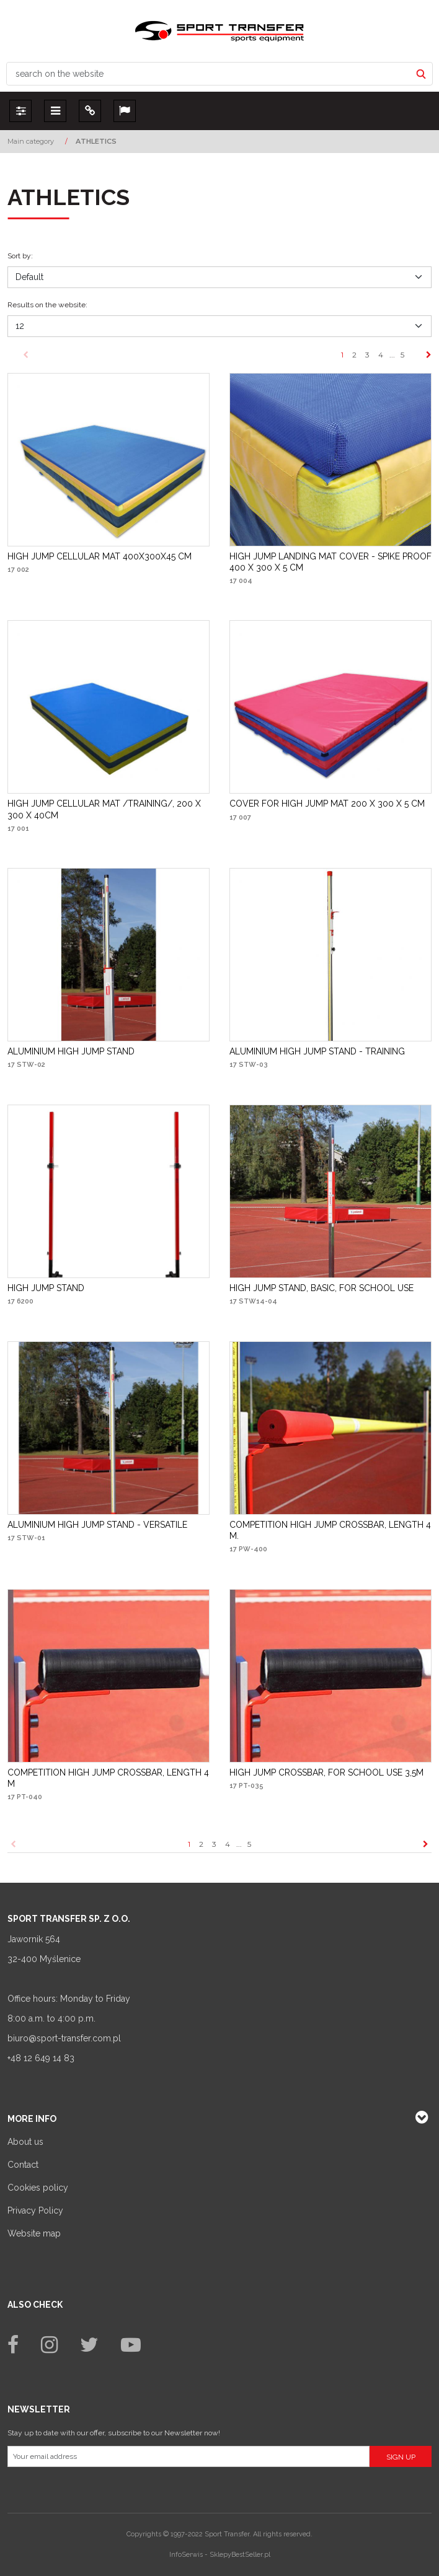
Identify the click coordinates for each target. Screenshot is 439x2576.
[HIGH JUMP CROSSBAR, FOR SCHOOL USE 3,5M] (326, 1772)
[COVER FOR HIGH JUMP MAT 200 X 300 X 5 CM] (327, 803)
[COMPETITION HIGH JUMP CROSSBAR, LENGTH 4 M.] (330, 1530)
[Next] (429, 355)
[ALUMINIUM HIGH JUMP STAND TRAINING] (317, 1051)
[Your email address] (188, 2456)
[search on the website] (208, 74)
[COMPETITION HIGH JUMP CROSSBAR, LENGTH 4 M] (108, 1778)
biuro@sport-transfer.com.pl (64, 2038)
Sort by (20, 256)
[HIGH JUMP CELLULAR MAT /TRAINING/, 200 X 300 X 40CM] (108, 809)
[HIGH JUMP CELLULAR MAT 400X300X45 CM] (99, 556)
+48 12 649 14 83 (40, 2058)
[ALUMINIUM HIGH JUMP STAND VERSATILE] (97, 1524)
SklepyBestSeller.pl (240, 2555)
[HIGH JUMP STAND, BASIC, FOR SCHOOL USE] (321, 1288)
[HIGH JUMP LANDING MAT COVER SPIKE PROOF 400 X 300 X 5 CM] (330, 562)
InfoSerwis (186, 2555)
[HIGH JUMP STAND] (45, 1288)
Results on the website (47, 304)
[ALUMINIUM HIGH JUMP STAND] (71, 1051)
